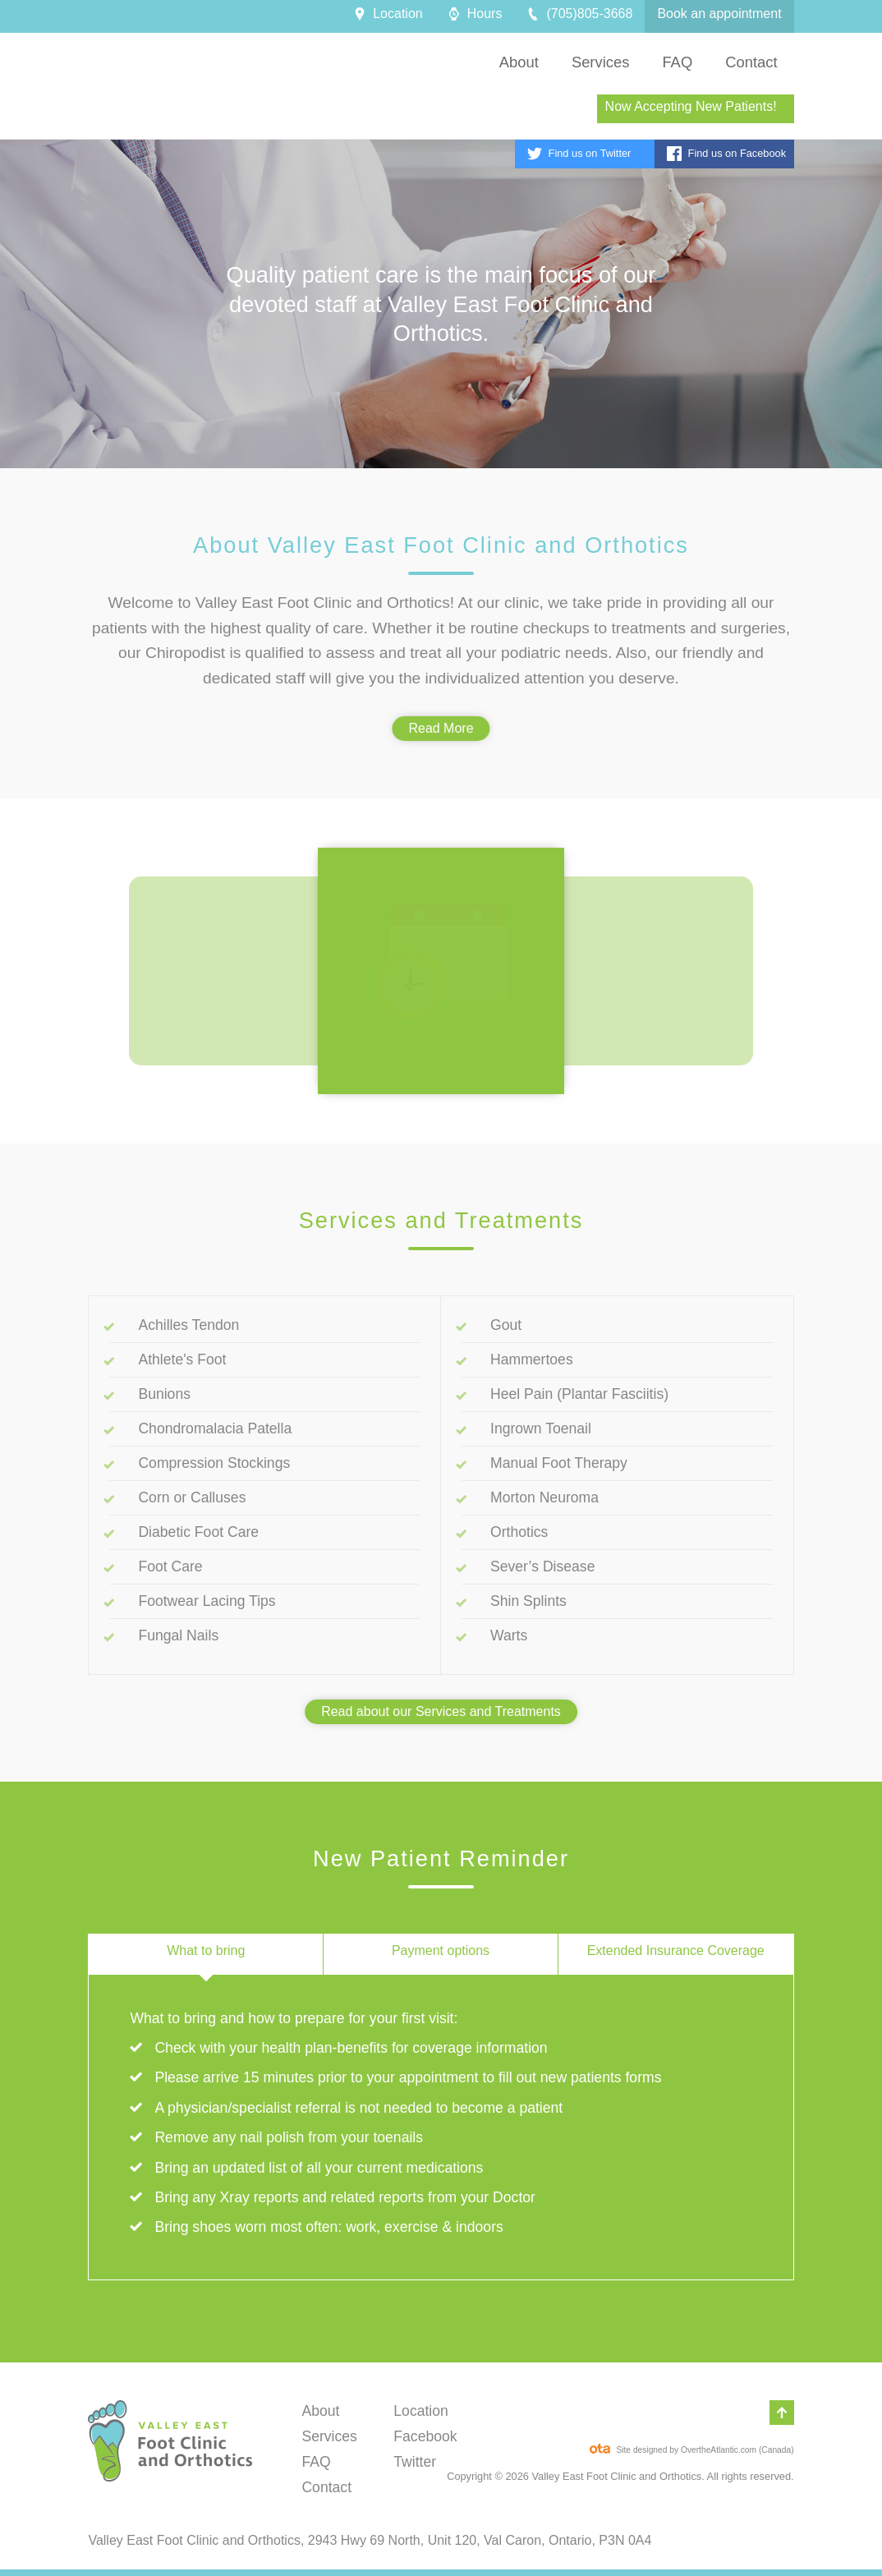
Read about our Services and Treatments (441, 1711)
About (320, 2411)
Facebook (425, 2436)
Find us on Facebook (727, 153)
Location (420, 2411)
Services (328, 2436)
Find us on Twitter (579, 153)
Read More (440, 728)
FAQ (315, 2462)
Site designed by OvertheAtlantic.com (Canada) (692, 2446)
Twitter (414, 2462)
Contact (326, 2487)
